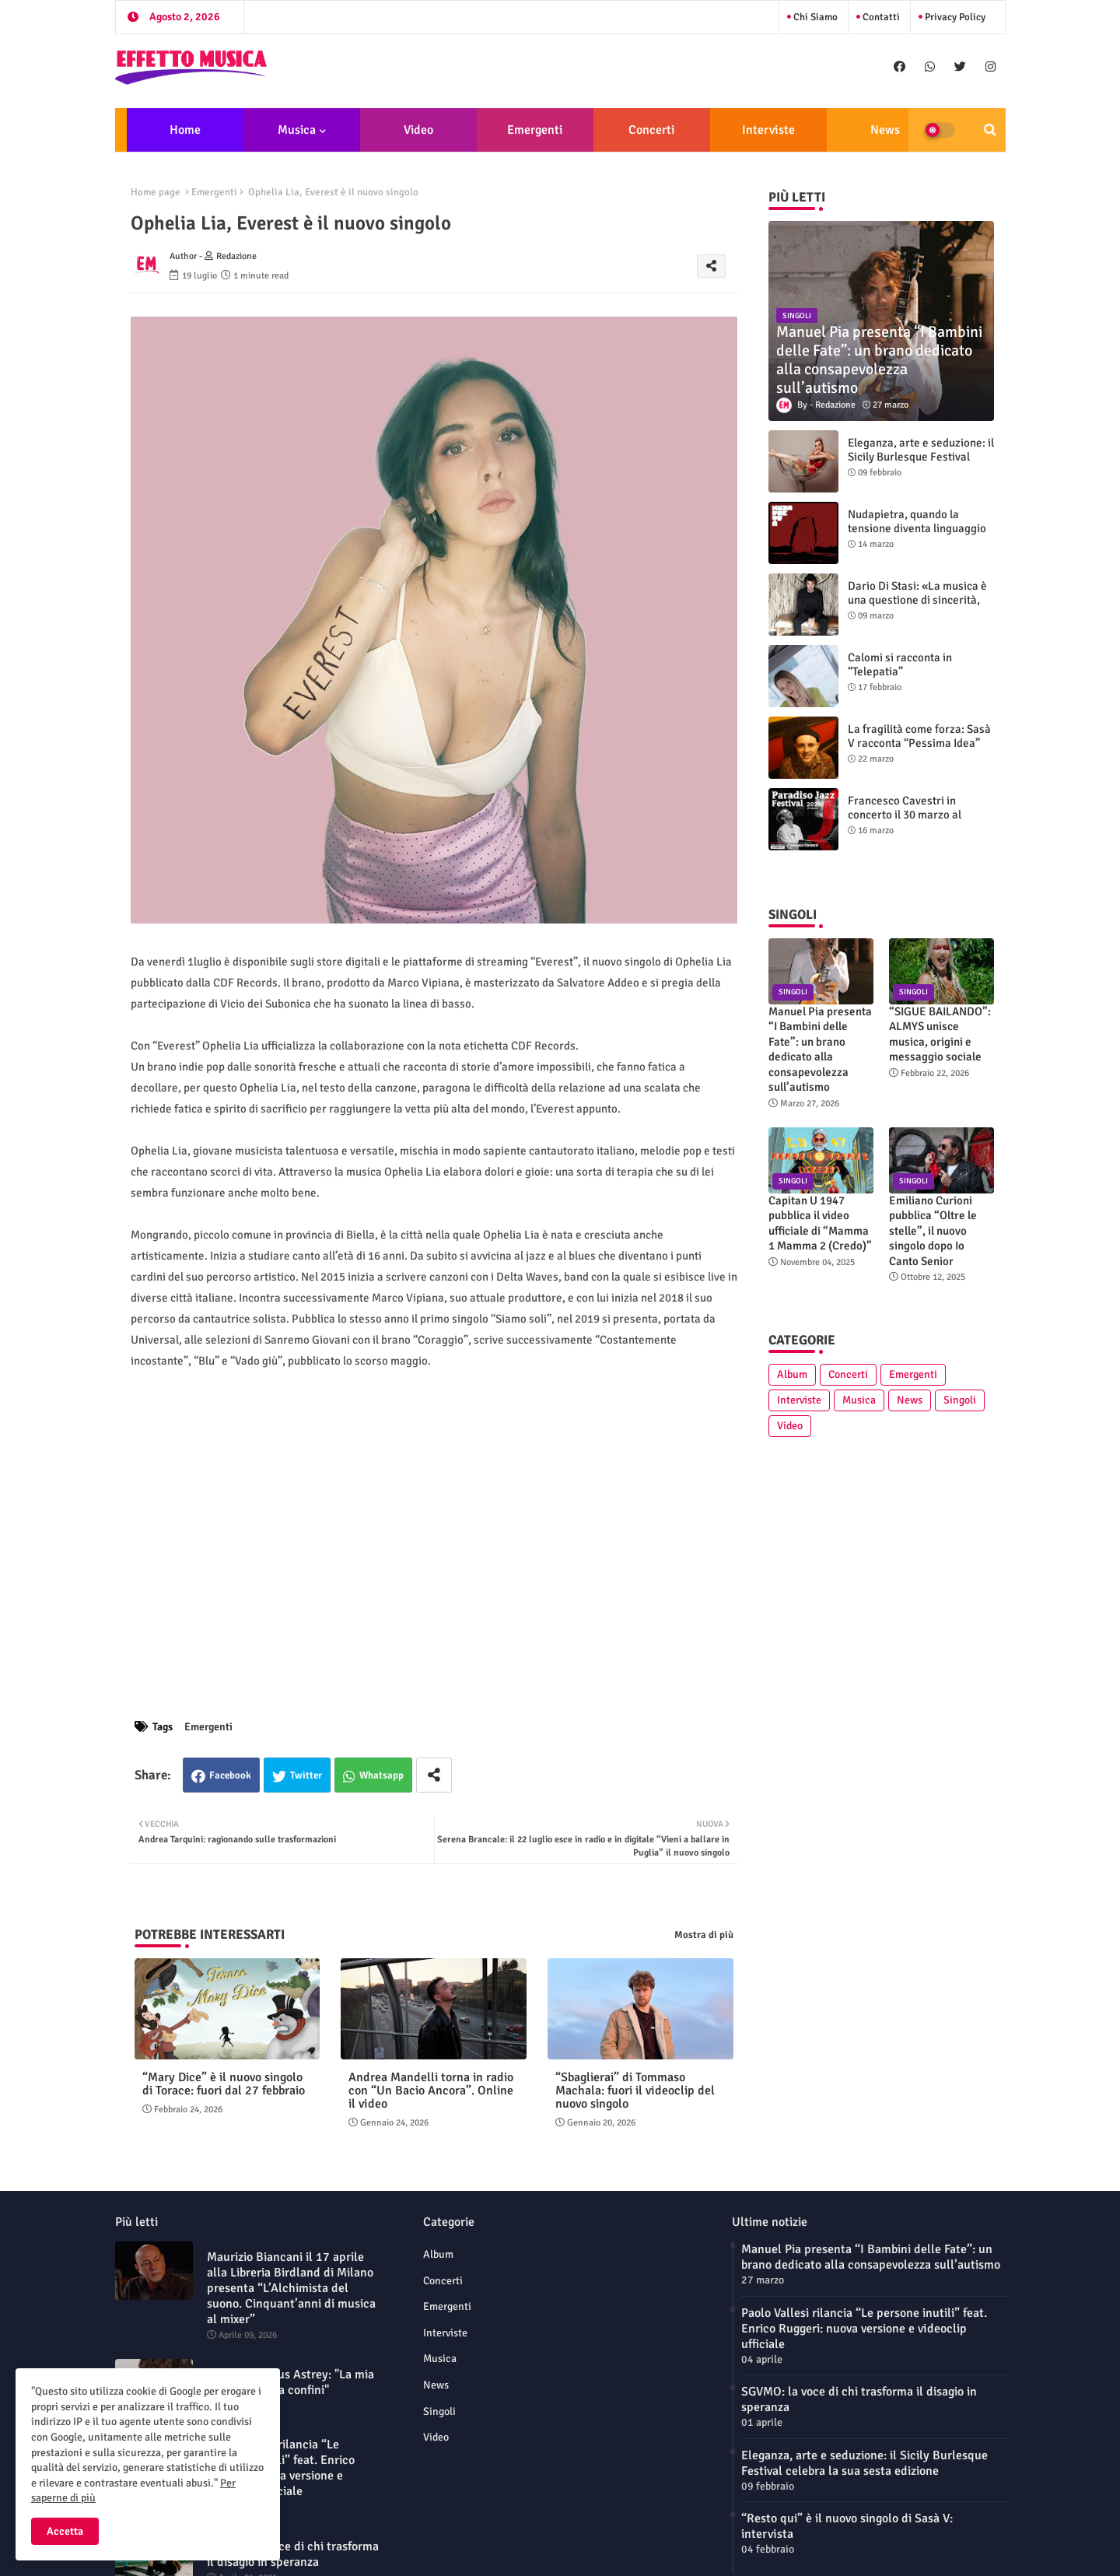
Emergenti (534, 130)
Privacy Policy (953, 17)
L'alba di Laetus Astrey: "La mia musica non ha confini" (290, 2382)
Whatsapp (381, 1775)
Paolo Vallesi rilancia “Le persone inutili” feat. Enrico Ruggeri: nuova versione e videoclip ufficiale (281, 2468)
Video (418, 130)
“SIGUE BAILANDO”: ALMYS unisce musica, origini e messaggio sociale (940, 1034)
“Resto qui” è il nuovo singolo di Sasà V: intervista (847, 2526)
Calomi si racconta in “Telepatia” (900, 664)
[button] (990, 129)
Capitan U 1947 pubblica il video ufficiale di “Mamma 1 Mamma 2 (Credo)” (820, 1223)
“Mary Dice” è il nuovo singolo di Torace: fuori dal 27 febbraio (223, 2084)
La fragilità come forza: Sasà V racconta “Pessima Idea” (919, 736)
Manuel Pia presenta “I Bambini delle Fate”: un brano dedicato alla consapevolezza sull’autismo (820, 1049)
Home (185, 130)
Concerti (651, 130)
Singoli (959, 1400)
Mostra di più (703, 1935)
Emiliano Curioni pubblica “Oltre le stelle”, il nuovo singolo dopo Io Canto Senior (933, 1230)
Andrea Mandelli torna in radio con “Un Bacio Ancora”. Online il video (430, 2091)
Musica (297, 130)
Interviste (768, 130)
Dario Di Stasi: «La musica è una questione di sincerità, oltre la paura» (917, 600)
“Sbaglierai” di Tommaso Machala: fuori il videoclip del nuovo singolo (635, 2091)
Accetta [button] (65, 2531)
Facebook (230, 1775)
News (885, 130)
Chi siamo (814, 17)
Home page (155, 192)
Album (792, 1374)
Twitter (306, 1775)
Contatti (880, 17)
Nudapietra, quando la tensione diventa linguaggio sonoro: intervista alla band (917, 528)
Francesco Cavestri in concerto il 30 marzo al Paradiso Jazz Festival (904, 815)
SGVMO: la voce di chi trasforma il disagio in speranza (293, 2554)
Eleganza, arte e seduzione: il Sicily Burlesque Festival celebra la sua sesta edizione (921, 457)
